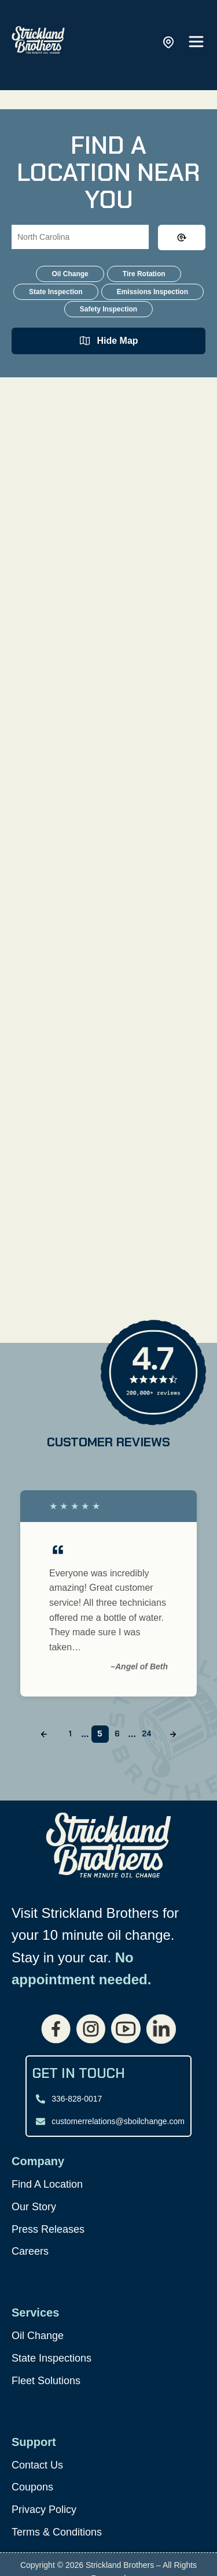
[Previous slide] (44, 1734)
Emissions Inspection (152, 292)
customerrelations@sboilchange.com (118, 2121)
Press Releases (48, 2229)
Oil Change (70, 274)
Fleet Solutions (46, 2380)
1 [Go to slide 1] (70, 1734)
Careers (30, 2251)
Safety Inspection (108, 309)
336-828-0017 (77, 2098)
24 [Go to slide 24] (147, 1734)
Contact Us (37, 2465)
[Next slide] (173, 1734)
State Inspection (56, 292)
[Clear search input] (181, 237)
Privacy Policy (44, 2509)
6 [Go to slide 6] (117, 1734)
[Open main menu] (196, 42)
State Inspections (51, 2358)
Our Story (34, 2207)
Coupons (32, 2487)
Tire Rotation (144, 274)
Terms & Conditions (57, 2532)
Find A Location (47, 2184)
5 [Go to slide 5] (99, 1734)
